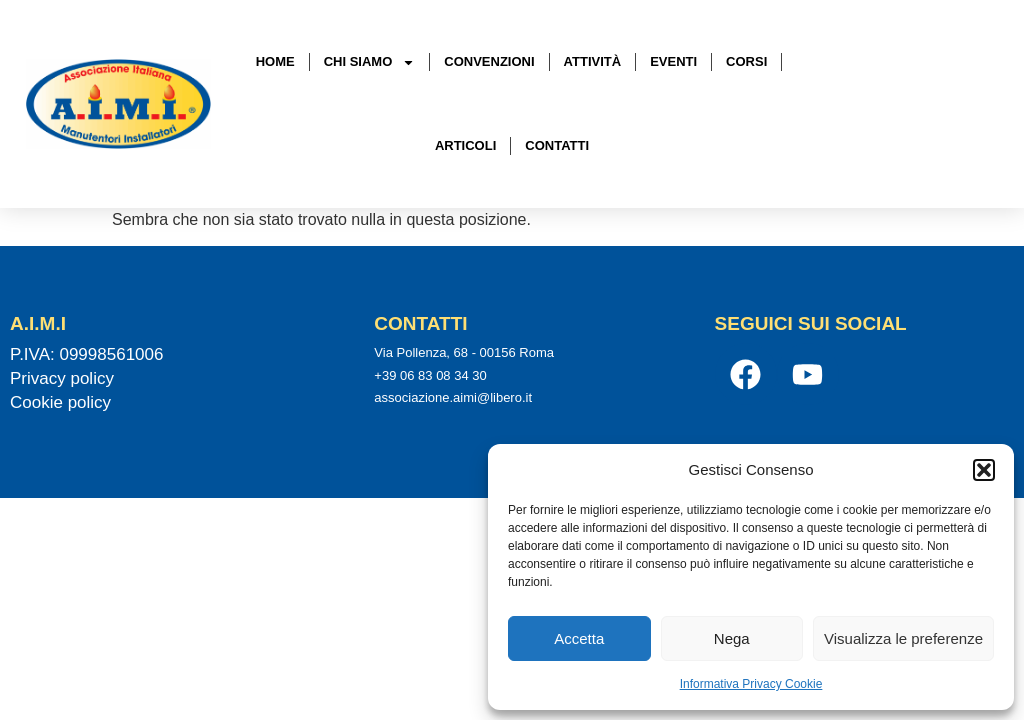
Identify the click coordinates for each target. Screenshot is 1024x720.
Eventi (673, 61)
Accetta (579, 638)
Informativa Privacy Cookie (751, 684)
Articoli (465, 145)
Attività (593, 61)
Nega (732, 638)
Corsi (746, 61)
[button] (984, 470)
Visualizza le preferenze (903, 638)
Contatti (557, 145)
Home (275, 61)
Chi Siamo (370, 62)
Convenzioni (489, 61)
